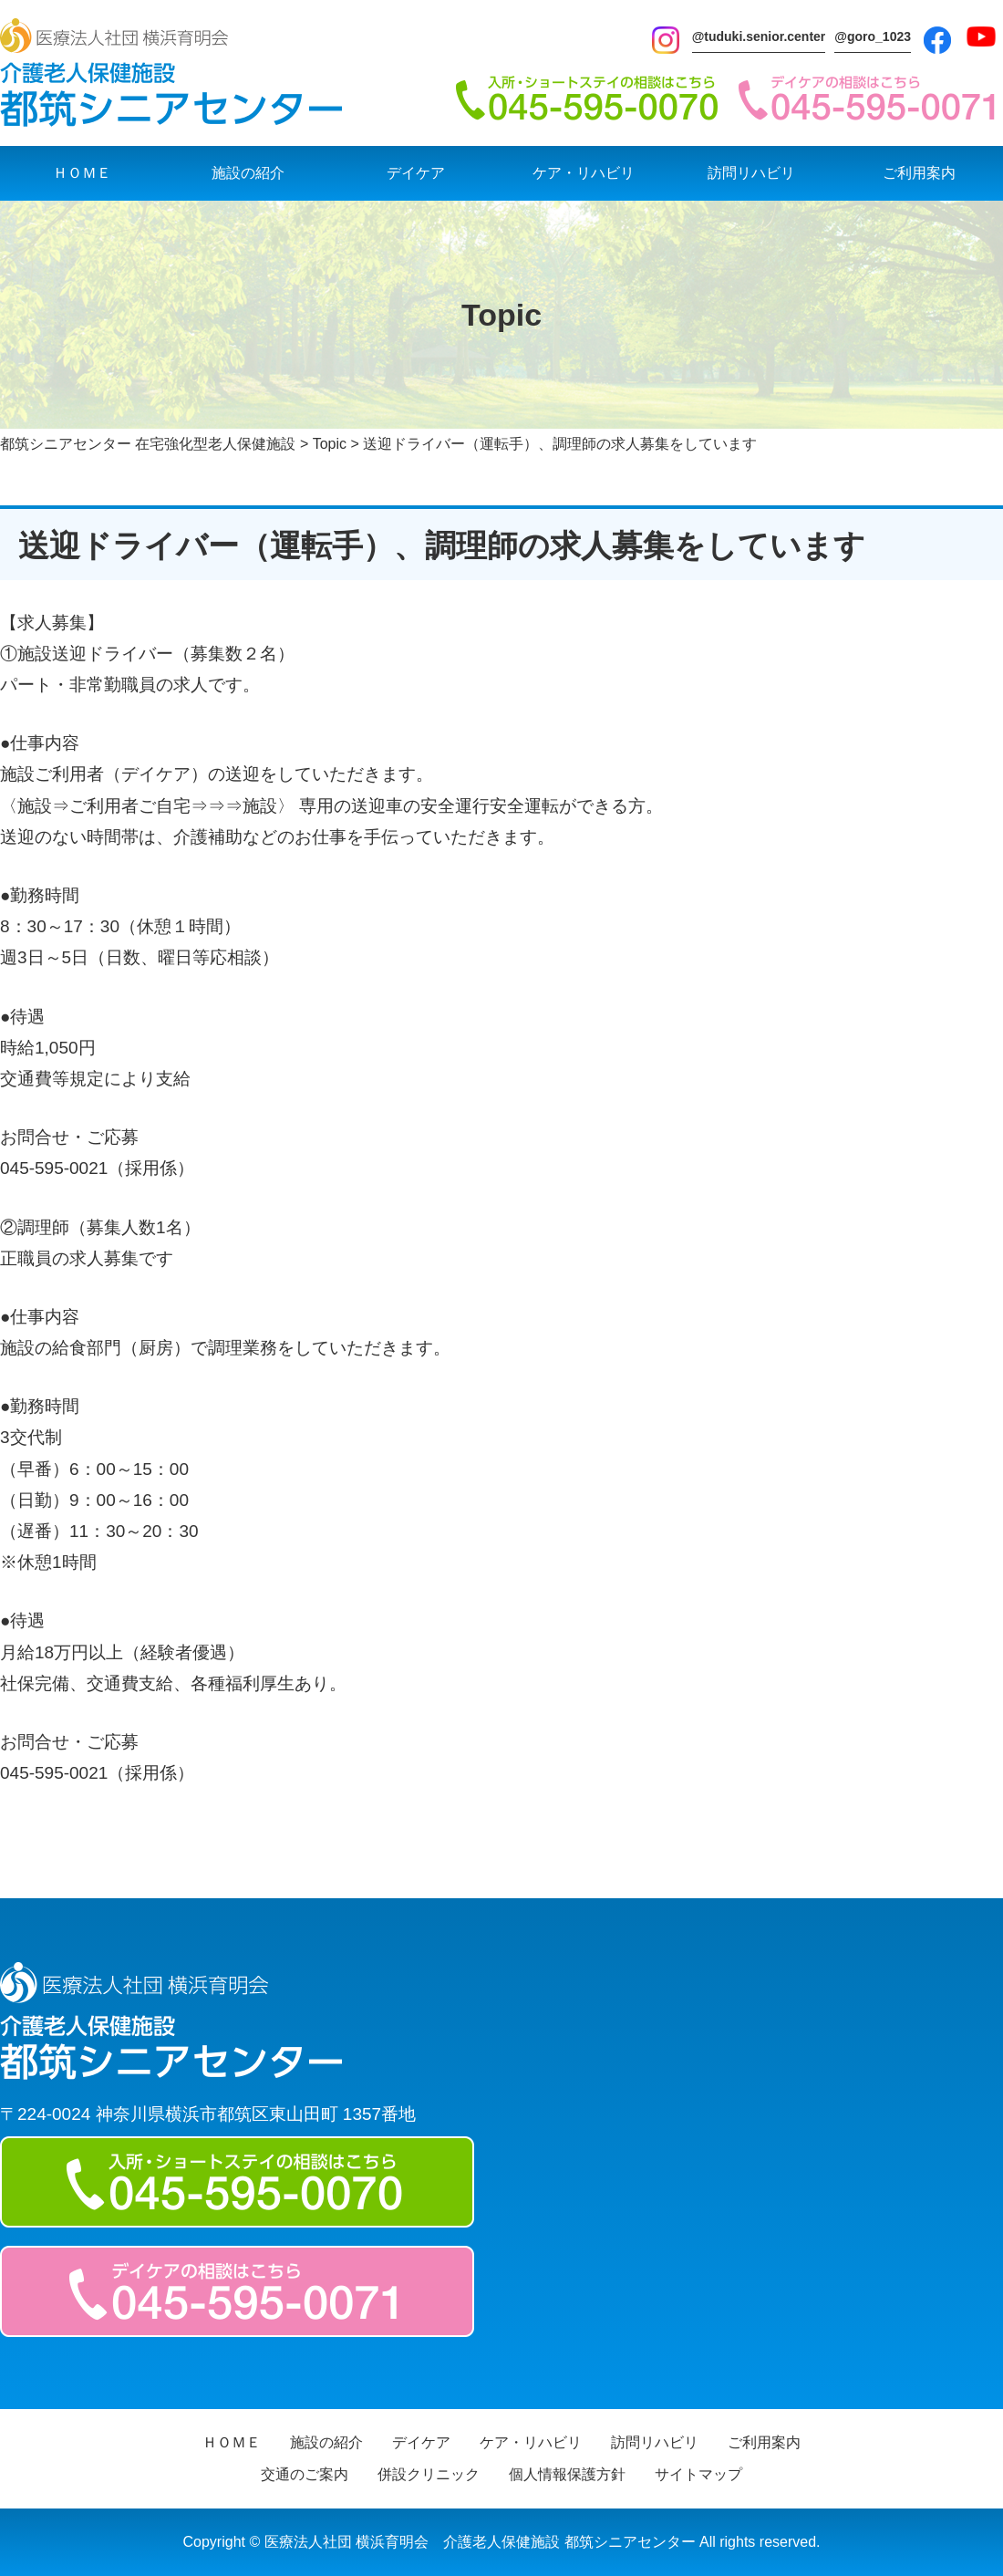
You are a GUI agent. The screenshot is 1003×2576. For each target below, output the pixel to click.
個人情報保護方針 (567, 2474)
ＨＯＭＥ (82, 173)
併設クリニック (428, 2474)
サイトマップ (698, 2474)
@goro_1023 (872, 36)
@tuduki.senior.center (759, 36)
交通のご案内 (304, 2474)
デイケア (416, 173)
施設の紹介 (248, 173)
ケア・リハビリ (584, 173)
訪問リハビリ (751, 173)
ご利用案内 (919, 173)
